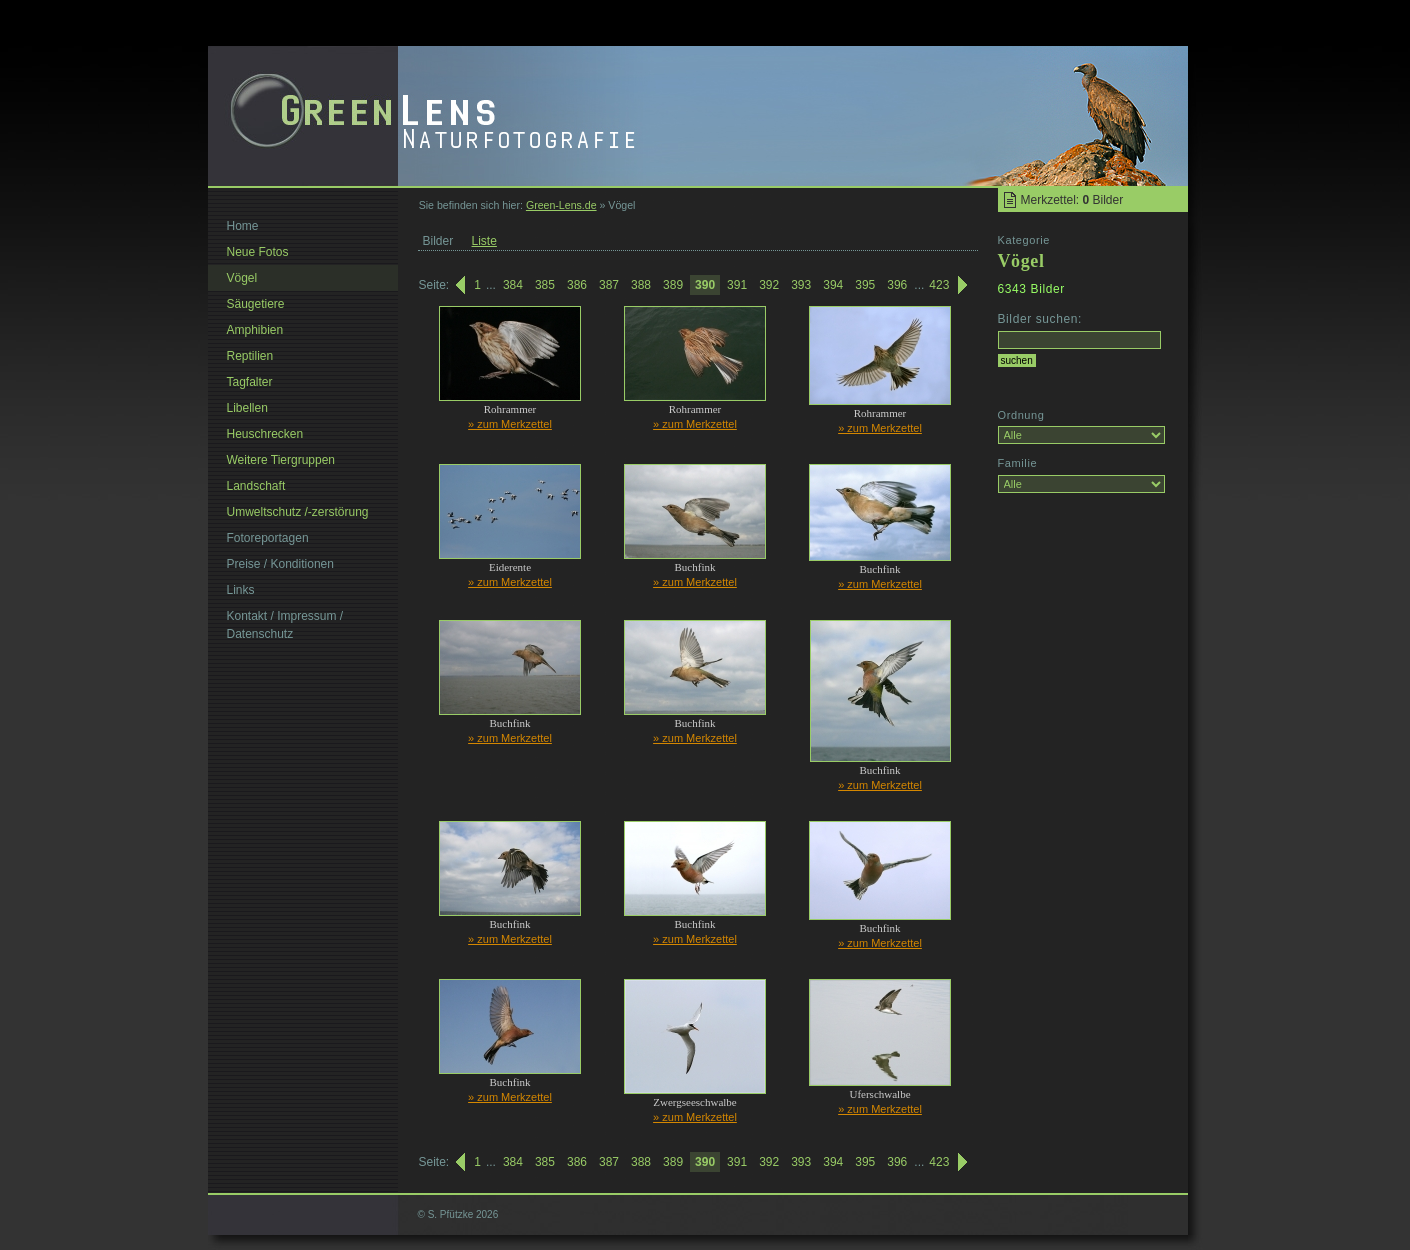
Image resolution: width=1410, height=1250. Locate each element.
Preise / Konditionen (280, 564)
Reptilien (250, 356)
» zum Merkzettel (510, 424)
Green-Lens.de (561, 205)
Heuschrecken (265, 434)
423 (939, 285)
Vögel (242, 278)
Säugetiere (256, 304)
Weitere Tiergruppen (281, 460)
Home (243, 226)
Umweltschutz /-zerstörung (298, 512)
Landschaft (256, 486)
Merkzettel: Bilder (1072, 200)
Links (241, 590)
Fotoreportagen (268, 538)
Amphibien (255, 330)
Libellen (247, 408)
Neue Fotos (258, 252)
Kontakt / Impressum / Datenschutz (285, 625)
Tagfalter (250, 382)
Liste (484, 241)
